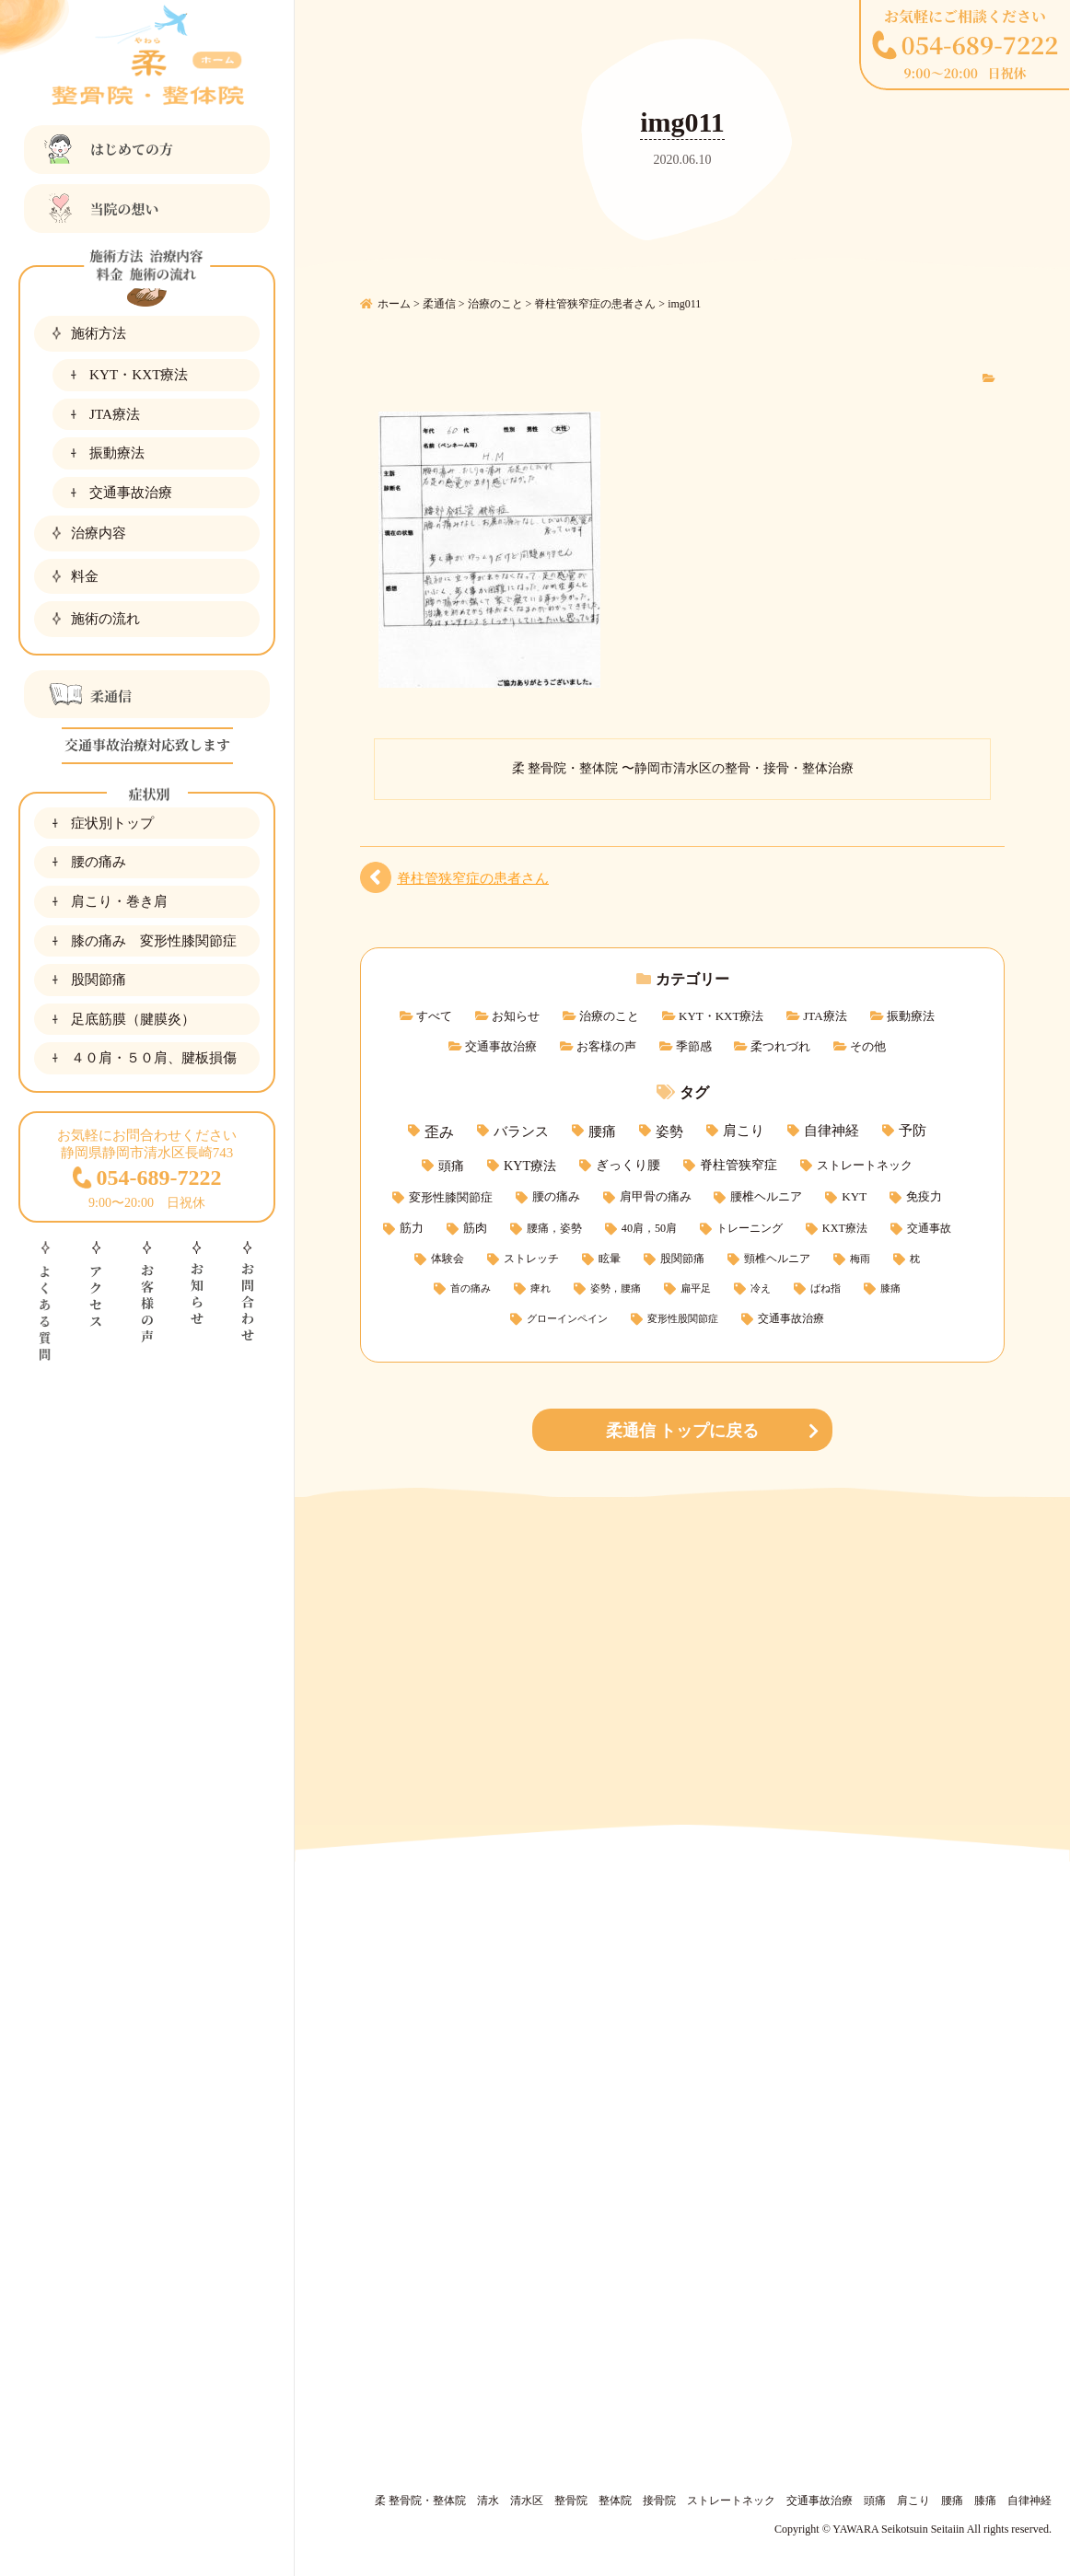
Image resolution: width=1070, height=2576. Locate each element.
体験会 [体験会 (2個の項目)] (447, 1259)
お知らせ (516, 1016)
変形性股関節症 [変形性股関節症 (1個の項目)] (682, 1319)
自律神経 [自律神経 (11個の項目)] (831, 1130)
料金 (85, 576)
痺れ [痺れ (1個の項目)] (540, 1288)
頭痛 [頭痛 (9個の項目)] (451, 1165)
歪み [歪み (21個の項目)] (439, 1132)
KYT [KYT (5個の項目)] (854, 1196)
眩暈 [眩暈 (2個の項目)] (610, 1259)
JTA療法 (114, 414)
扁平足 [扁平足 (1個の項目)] (695, 1288)
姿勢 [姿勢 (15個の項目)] (669, 1131)
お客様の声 (606, 1046)
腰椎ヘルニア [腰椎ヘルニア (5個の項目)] (766, 1196)
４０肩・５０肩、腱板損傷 (154, 1057)
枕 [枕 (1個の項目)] (915, 1259)
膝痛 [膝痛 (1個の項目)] (890, 1288)
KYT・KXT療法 (138, 374)
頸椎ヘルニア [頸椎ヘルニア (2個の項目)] (777, 1259)
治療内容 (98, 532)
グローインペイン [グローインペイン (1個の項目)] (567, 1319)
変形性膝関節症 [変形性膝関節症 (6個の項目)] (451, 1197)
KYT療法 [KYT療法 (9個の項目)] (530, 1165)
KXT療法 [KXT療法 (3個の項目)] (844, 1228)
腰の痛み (98, 861)
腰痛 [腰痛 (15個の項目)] (602, 1131)
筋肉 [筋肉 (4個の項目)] (475, 1228)
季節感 (694, 1046)
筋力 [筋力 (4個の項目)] (412, 1228)
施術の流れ (105, 618)
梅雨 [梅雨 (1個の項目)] (860, 1259)
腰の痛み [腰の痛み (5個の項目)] (556, 1196)
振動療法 (117, 452)
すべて (434, 1016)
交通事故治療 (130, 492)
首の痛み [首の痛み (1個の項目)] (470, 1288)
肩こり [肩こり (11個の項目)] (743, 1130)
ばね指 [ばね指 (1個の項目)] (825, 1288)
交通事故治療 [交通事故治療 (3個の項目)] (791, 1318)
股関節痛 (98, 979)
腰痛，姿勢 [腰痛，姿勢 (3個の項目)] (554, 1228)
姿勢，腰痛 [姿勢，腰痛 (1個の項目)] (615, 1288)
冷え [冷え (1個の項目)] (760, 1288)
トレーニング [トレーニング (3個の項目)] (749, 1228)
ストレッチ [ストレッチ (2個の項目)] (531, 1259)
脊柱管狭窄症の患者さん (473, 878)
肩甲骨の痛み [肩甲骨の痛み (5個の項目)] (656, 1196)
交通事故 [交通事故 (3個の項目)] (929, 1228)
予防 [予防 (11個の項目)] (912, 1130)
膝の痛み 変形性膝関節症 (154, 940)
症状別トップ (112, 822)
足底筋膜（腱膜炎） (133, 1019)
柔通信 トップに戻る (683, 1430)
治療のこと (609, 1016)
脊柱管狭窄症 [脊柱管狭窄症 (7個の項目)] (738, 1165)
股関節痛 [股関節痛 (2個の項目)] (682, 1259)
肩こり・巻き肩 (119, 901)
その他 (868, 1046)
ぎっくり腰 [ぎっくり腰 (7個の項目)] (628, 1165)
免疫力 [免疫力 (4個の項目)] (924, 1196)
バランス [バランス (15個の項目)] (521, 1131)
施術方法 (98, 333)
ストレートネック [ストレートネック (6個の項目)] (865, 1165)
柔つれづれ (780, 1046)
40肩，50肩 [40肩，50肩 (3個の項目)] (649, 1228)
